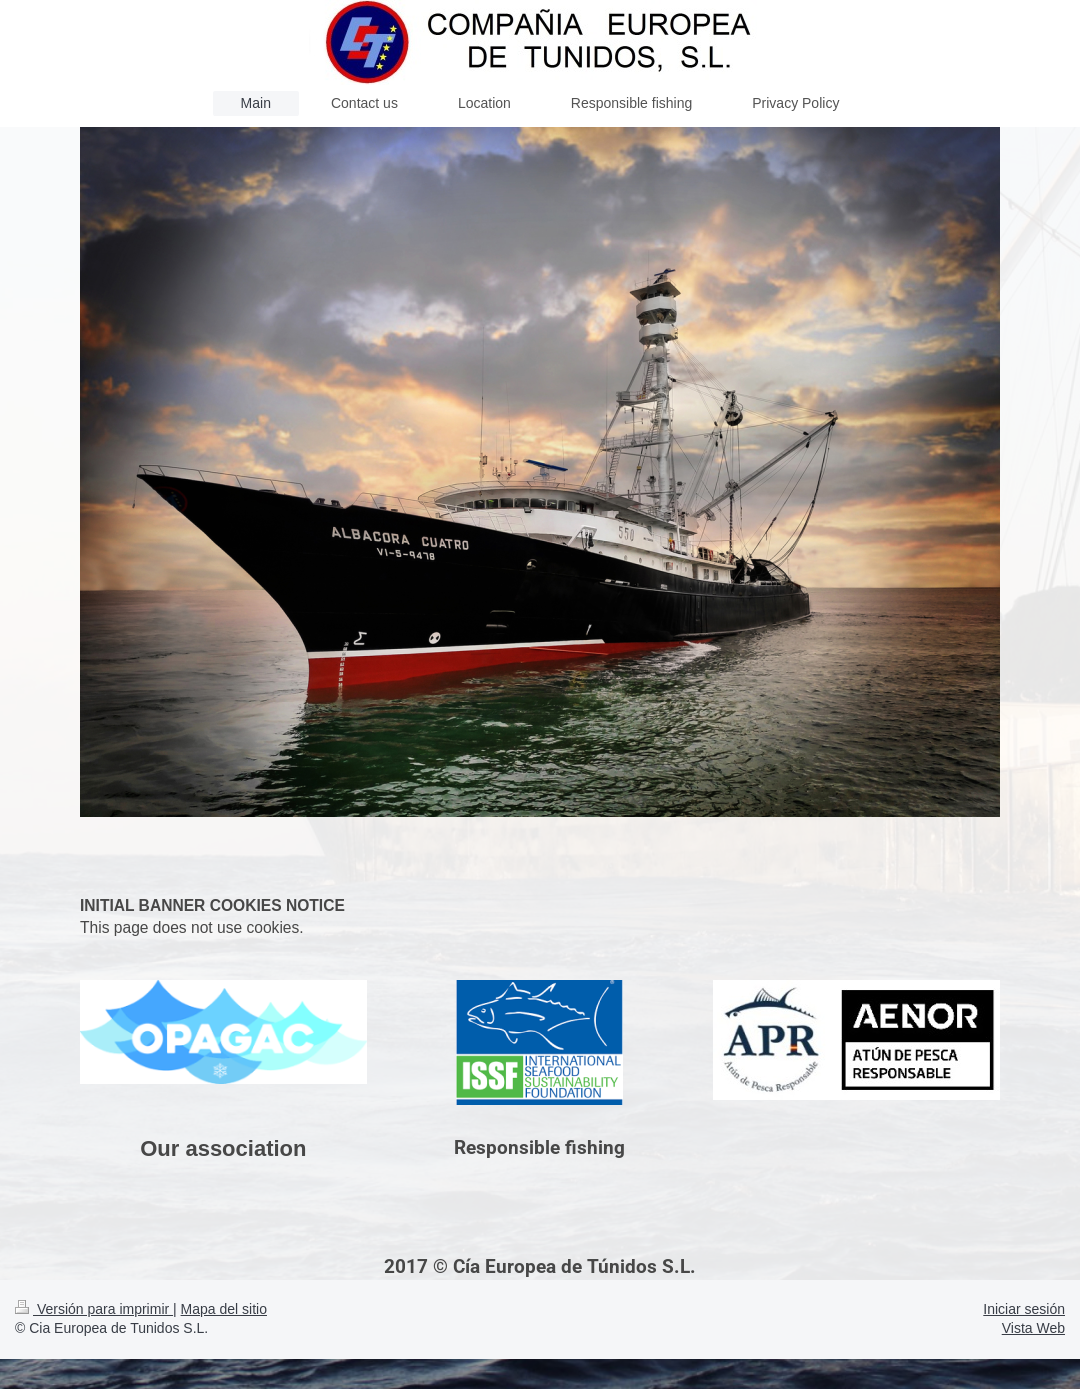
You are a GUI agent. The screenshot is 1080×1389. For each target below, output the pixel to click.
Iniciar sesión (1024, 1309)
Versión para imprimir (94, 1309)
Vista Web (1033, 1328)
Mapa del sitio (224, 1309)
